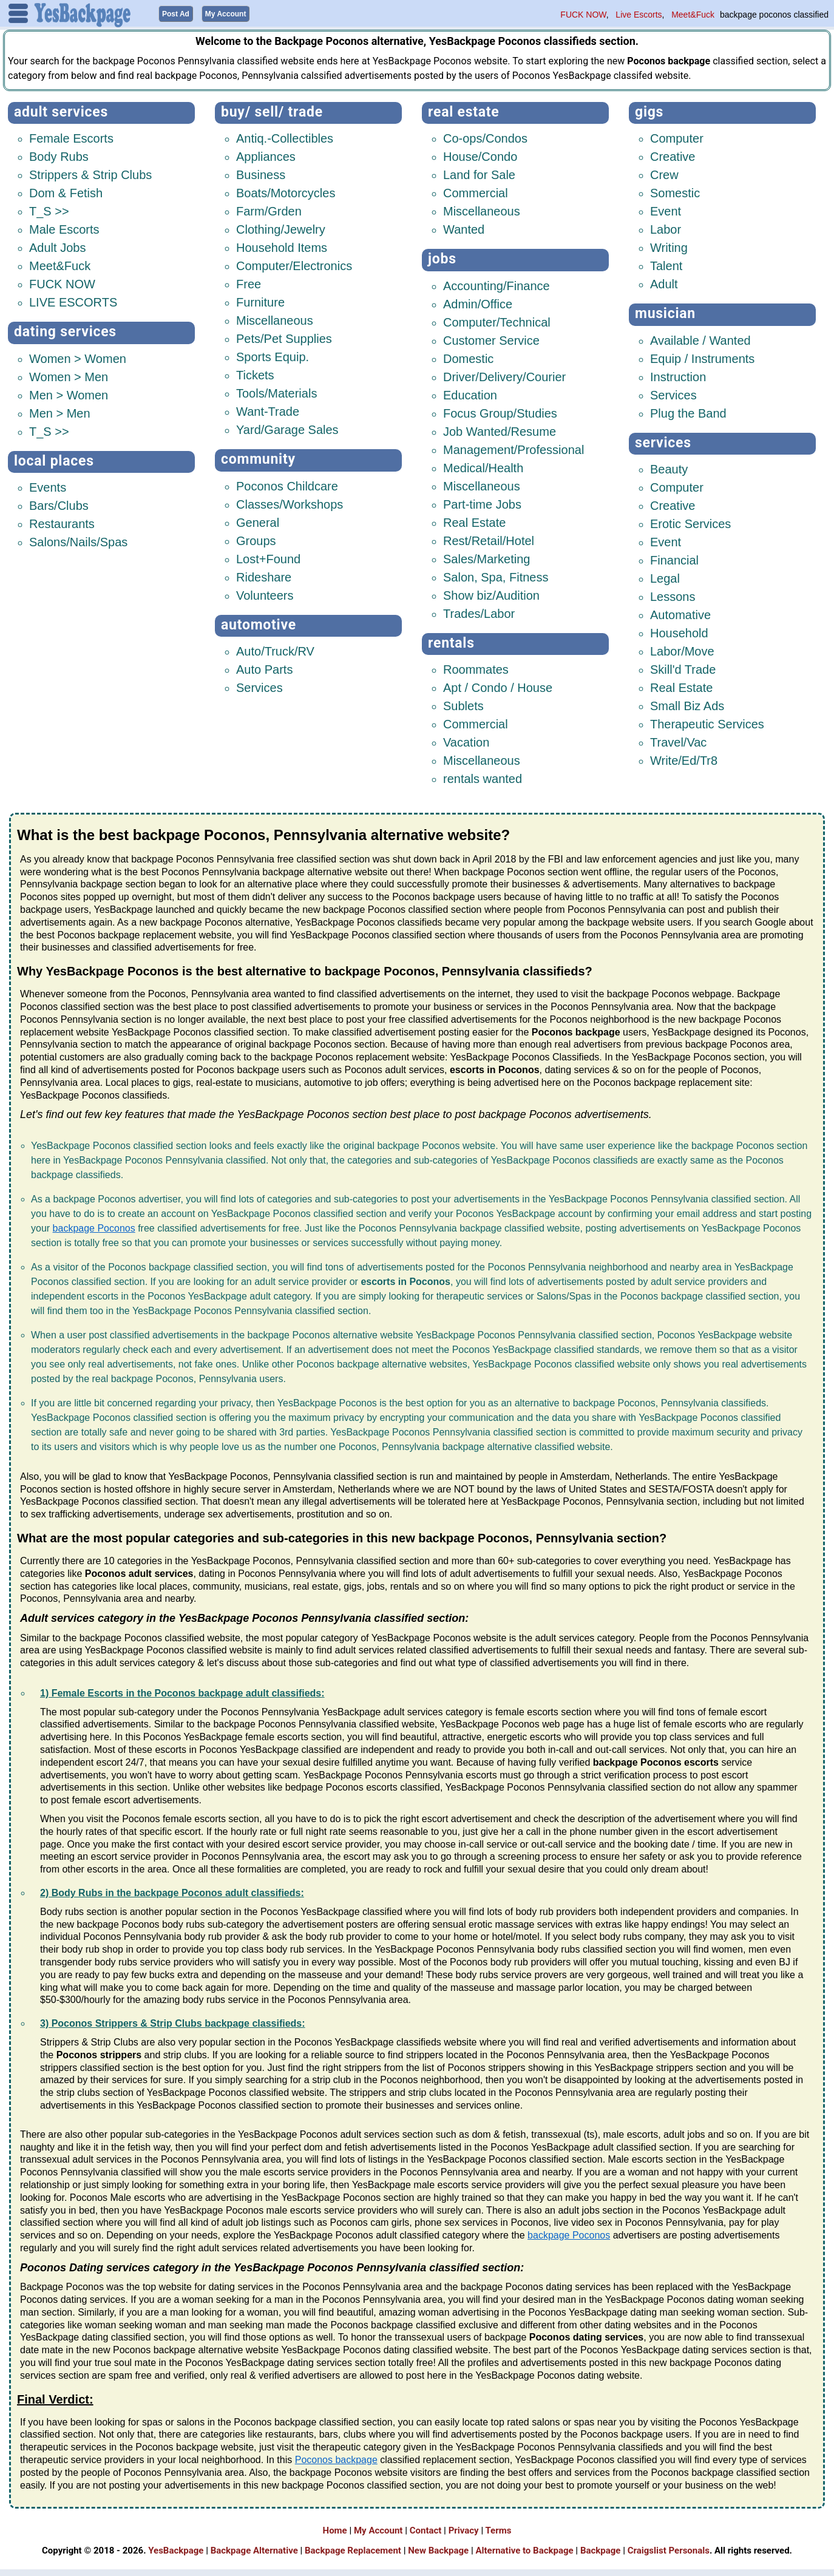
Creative (672, 154)
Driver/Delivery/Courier (504, 374)
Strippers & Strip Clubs (90, 172)
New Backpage (438, 2548)
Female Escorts (71, 136)
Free (248, 281)
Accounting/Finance (496, 283)
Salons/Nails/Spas (78, 539)
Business (260, 172)
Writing (669, 245)
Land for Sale (479, 172)
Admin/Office (477, 301)
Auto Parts (264, 667)
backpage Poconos (94, 1226)
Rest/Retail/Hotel (488, 538)
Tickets (255, 372)
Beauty (669, 466)
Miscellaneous (274, 318)
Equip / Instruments (702, 356)
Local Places (54, 458)
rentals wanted (482, 776)
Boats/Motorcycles (285, 190)
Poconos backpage (336, 2457)
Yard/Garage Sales (287, 427)
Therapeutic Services (707, 721)
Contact (426, 2528)
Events (47, 485)
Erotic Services (690, 521)
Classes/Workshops (289, 502)
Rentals (451, 640)
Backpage (600, 2548)
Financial (674, 557)
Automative (680, 612)
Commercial (475, 190)
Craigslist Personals (669, 2548)
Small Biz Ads (687, 703)
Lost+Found (268, 556)
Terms (499, 2528)
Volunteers (265, 593)
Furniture (260, 300)
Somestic (675, 190)
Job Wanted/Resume (499, 429)
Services (259, 685)
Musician (665, 311)
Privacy (464, 2528)
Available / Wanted (700, 338)
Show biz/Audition (491, 593)
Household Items (281, 245)
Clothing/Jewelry (280, 227)
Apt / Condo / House (497, 685)
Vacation (466, 740)
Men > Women (68, 392)
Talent (666, 263)
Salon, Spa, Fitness (495, 574)
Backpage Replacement (353, 2548)
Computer (676, 136)
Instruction (678, 374)
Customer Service (491, 338)
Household (679, 630)
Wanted (463, 227)
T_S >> (49, 208)
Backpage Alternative (254, 2548)
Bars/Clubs (59, 503)
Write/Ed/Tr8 (683, 758)
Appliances (266, 154)
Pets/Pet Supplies (284, 336)
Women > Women (77, 356)
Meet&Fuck (692, 14)
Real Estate (464, 109)
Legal (665, 576)
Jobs (442, 256)
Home (335, 2528)
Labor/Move (682, 649)
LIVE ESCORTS (73, 300)
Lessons (673, 594)
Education (470, 392)
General (257, 520)
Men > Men (59, 411)
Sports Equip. (272, 354)
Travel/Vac (678, 740)
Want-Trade (267, 409)
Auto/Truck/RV (275, 649)
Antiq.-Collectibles (284, 136)
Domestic (468, 356)
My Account (378, 2528)
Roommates (476, 667)
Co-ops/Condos (485, 136)
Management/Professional (513, 447)
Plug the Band (688, 411)
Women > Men (68, 374)
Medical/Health (483, 465)
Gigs (649, 109)
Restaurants (62, 521)
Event (665, 208)
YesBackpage (175, 2548)
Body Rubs (59, 154)
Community (258, 457)
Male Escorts (64, 227)
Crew (664, 172)
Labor (665, 227)
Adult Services (61, 109)
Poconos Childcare (287, 483)
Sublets (463, 703)
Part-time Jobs (482, 502)
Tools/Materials (276, 391)
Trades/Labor (479, 611)
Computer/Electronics (294, 263)
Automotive (258, 622)
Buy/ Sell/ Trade (272, 109)
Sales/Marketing (486, 556)
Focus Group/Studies (500, 411)
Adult (664, 281)
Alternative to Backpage (524, 2548)
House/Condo (480, 154)
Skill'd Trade (683, 667)
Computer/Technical (497, 320)
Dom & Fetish (66, 190)
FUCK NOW (583, 14)
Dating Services (65, 329)
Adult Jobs (57, 245)
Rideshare (263, 574)
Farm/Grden (269, 208)
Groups (256, 538)
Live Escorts (638, 14)
